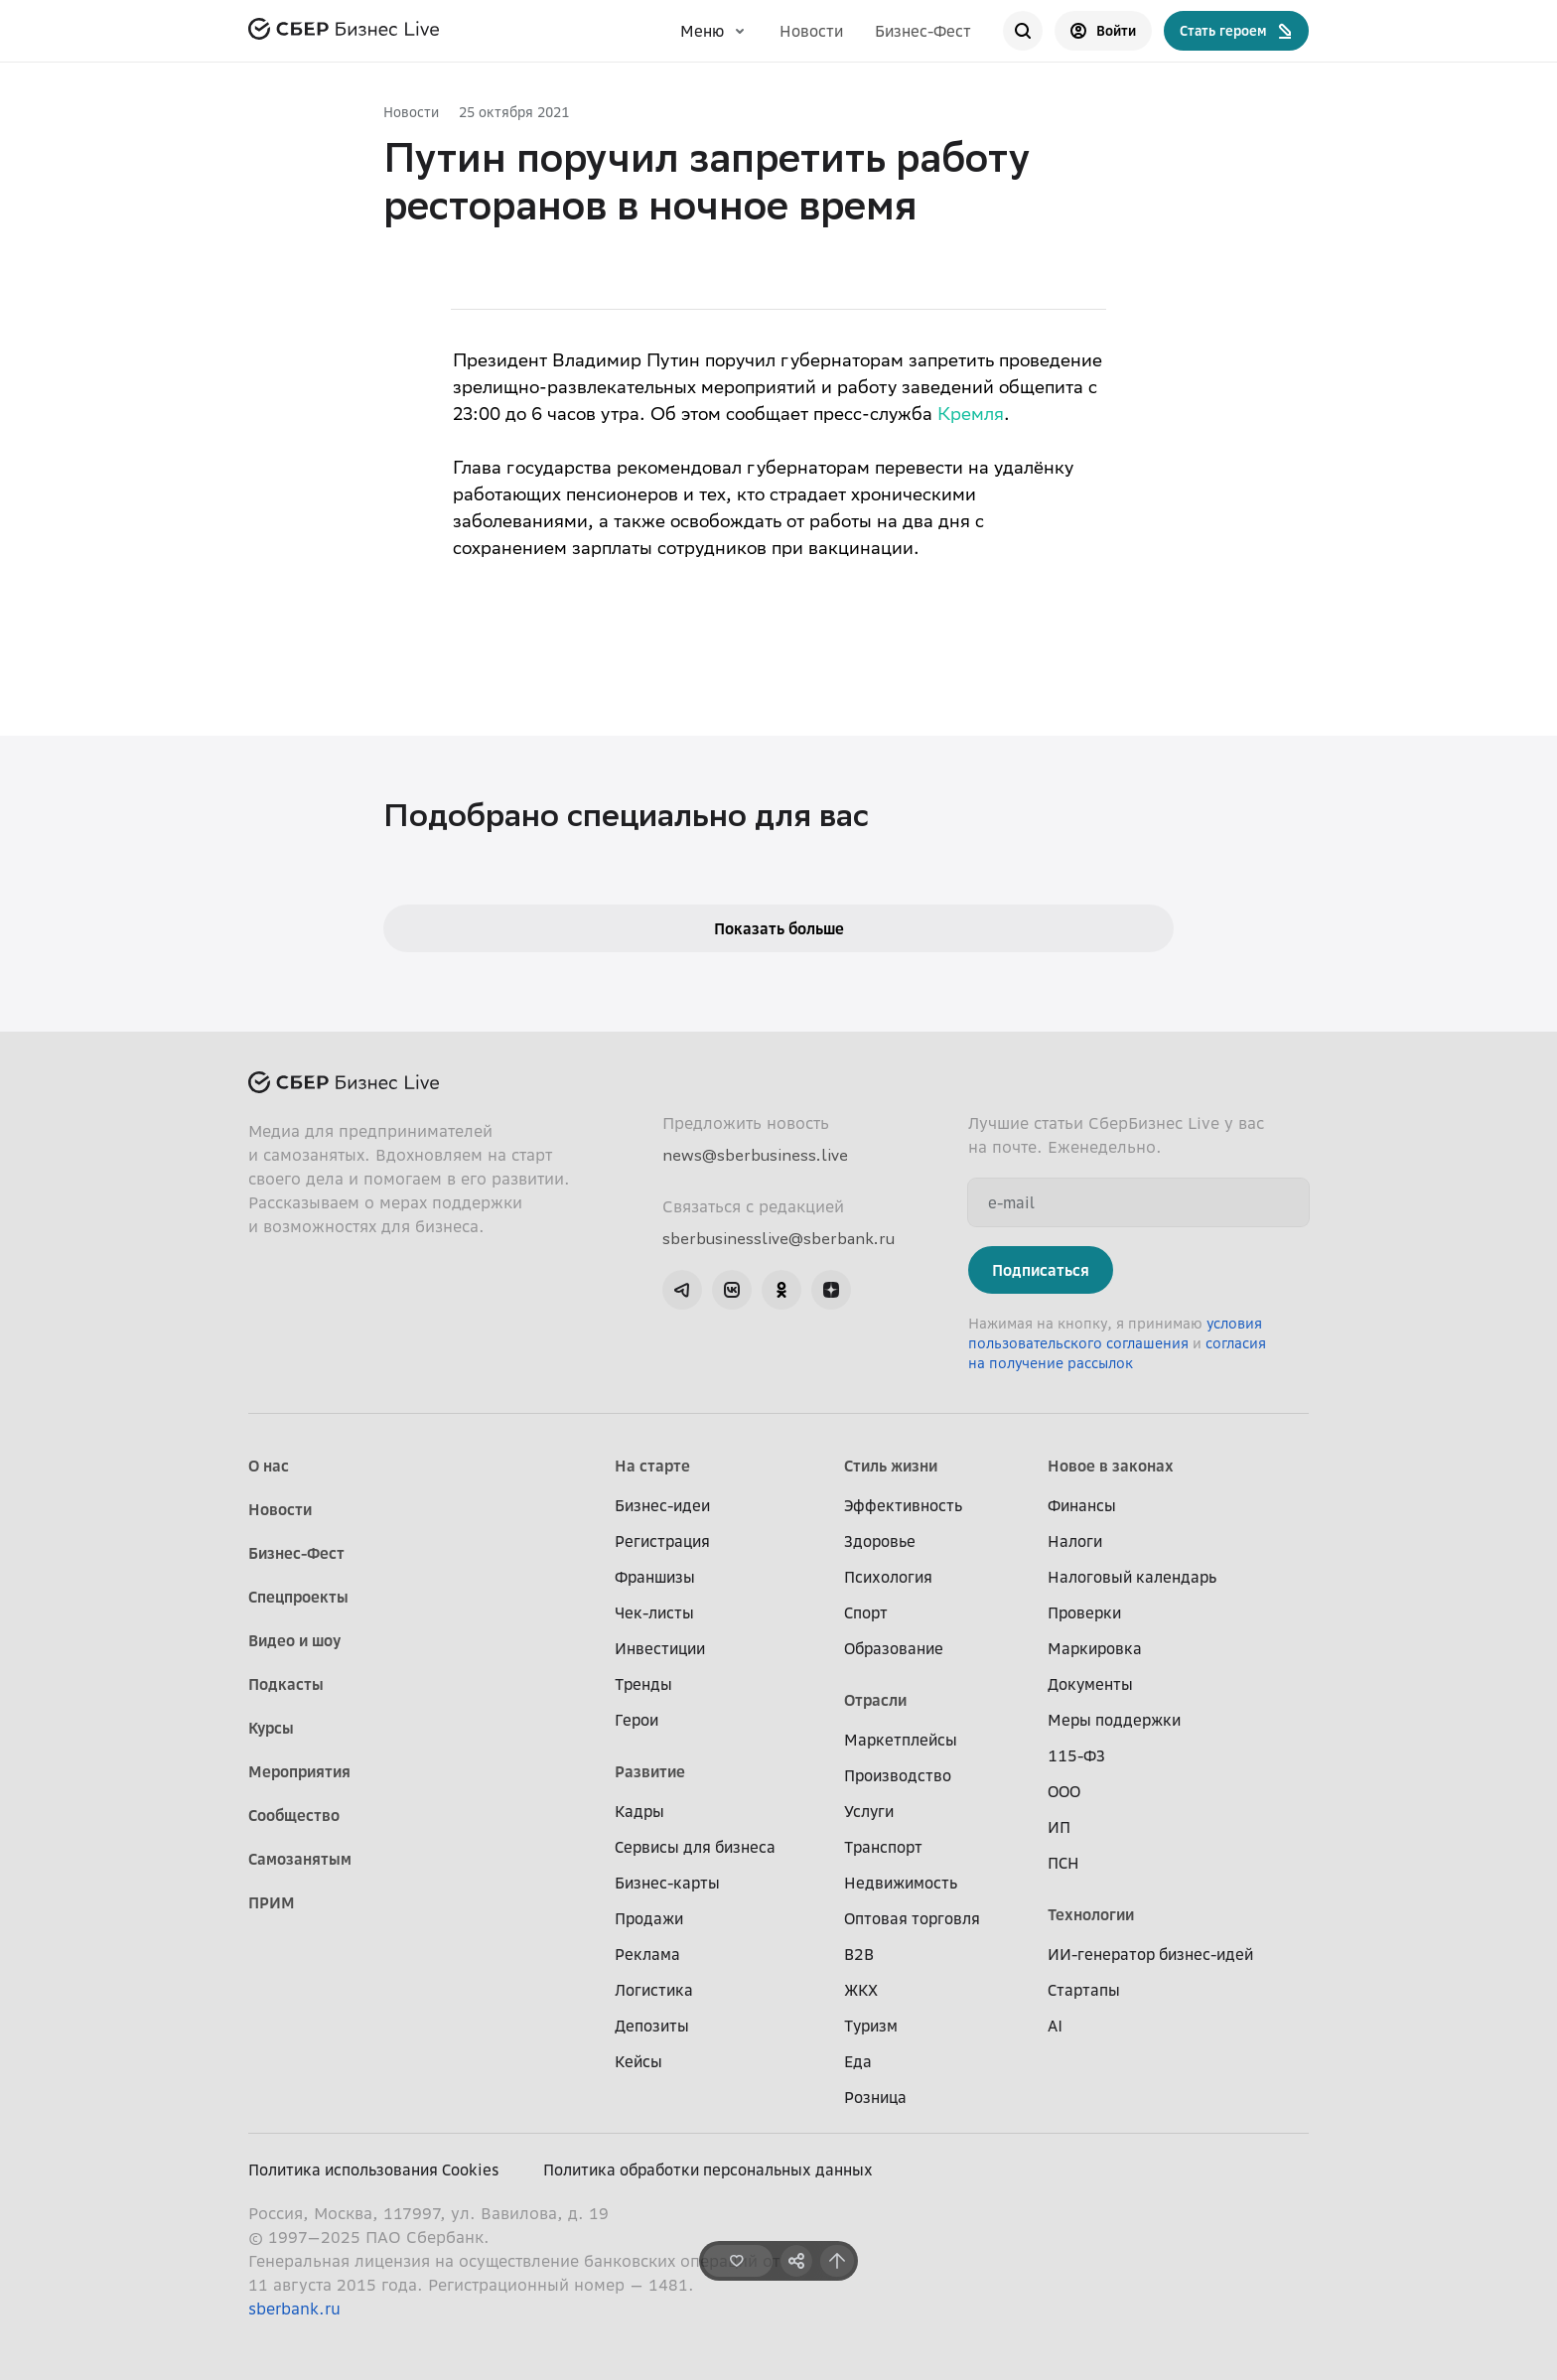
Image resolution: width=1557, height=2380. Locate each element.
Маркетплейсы (900, 1740)
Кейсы (638, 2061)
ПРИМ (271, 1902)
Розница (875, 2097)
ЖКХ (861, 1990)
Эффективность (903, 1505)
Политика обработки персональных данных (708, 2169)
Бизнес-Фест (923, 31)
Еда (858, 2061)
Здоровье (880, 1541)
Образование (893, 1648)
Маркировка (1095, 1648)
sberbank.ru (294, 2308)
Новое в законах (1111, 1465)
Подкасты (286, 1684)
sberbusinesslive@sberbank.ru (778, 1238)
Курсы (271, 1728)
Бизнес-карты (667, 1882)
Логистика (654, 1990)
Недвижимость (900, 1882)
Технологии (1091, 1914)
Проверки (1084, 1612)
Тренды (643, 1684)
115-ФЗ (1076, 1755)
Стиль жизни (890, 1465)
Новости (811, 31)
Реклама (647, 1954)
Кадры (639, 1811)
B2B (859, 1954)
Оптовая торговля (912, 1918)
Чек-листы (654, 1612)
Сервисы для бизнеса (695, 1847)
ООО (1064, 1791)
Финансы (1082, 1505)
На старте (652, 1465)
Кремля (970, 416)
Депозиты (652, 2025)
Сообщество (294, 1815)
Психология (888, 1577)
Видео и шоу (294, 1640)
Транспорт (883, 1847)
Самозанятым (300, 1859)
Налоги (1075, 1541)
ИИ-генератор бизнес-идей (1150, 1954)
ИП (1059, 1827)
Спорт (866, 1612)
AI (1055, 2025)
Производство (897, 1775)
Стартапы (1084, 1990)
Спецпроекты (298, 1597)
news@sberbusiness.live (755, 1155)
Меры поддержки (1114, 1720)
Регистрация (662, 1541)
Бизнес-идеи (662, 1505)
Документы (1090, 1684)
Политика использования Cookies (373, 2169)
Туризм (871, 2025)
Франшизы (655, 1577)
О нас (268, 1465)
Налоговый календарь (1132, 1577)
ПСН (1063, 1863)
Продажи (649, 1918)
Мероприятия (299, 1771)
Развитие (650, 1771)
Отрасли (875, 1700)
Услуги (869, 1811)
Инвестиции (660, 1648)
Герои (636, 1720)
